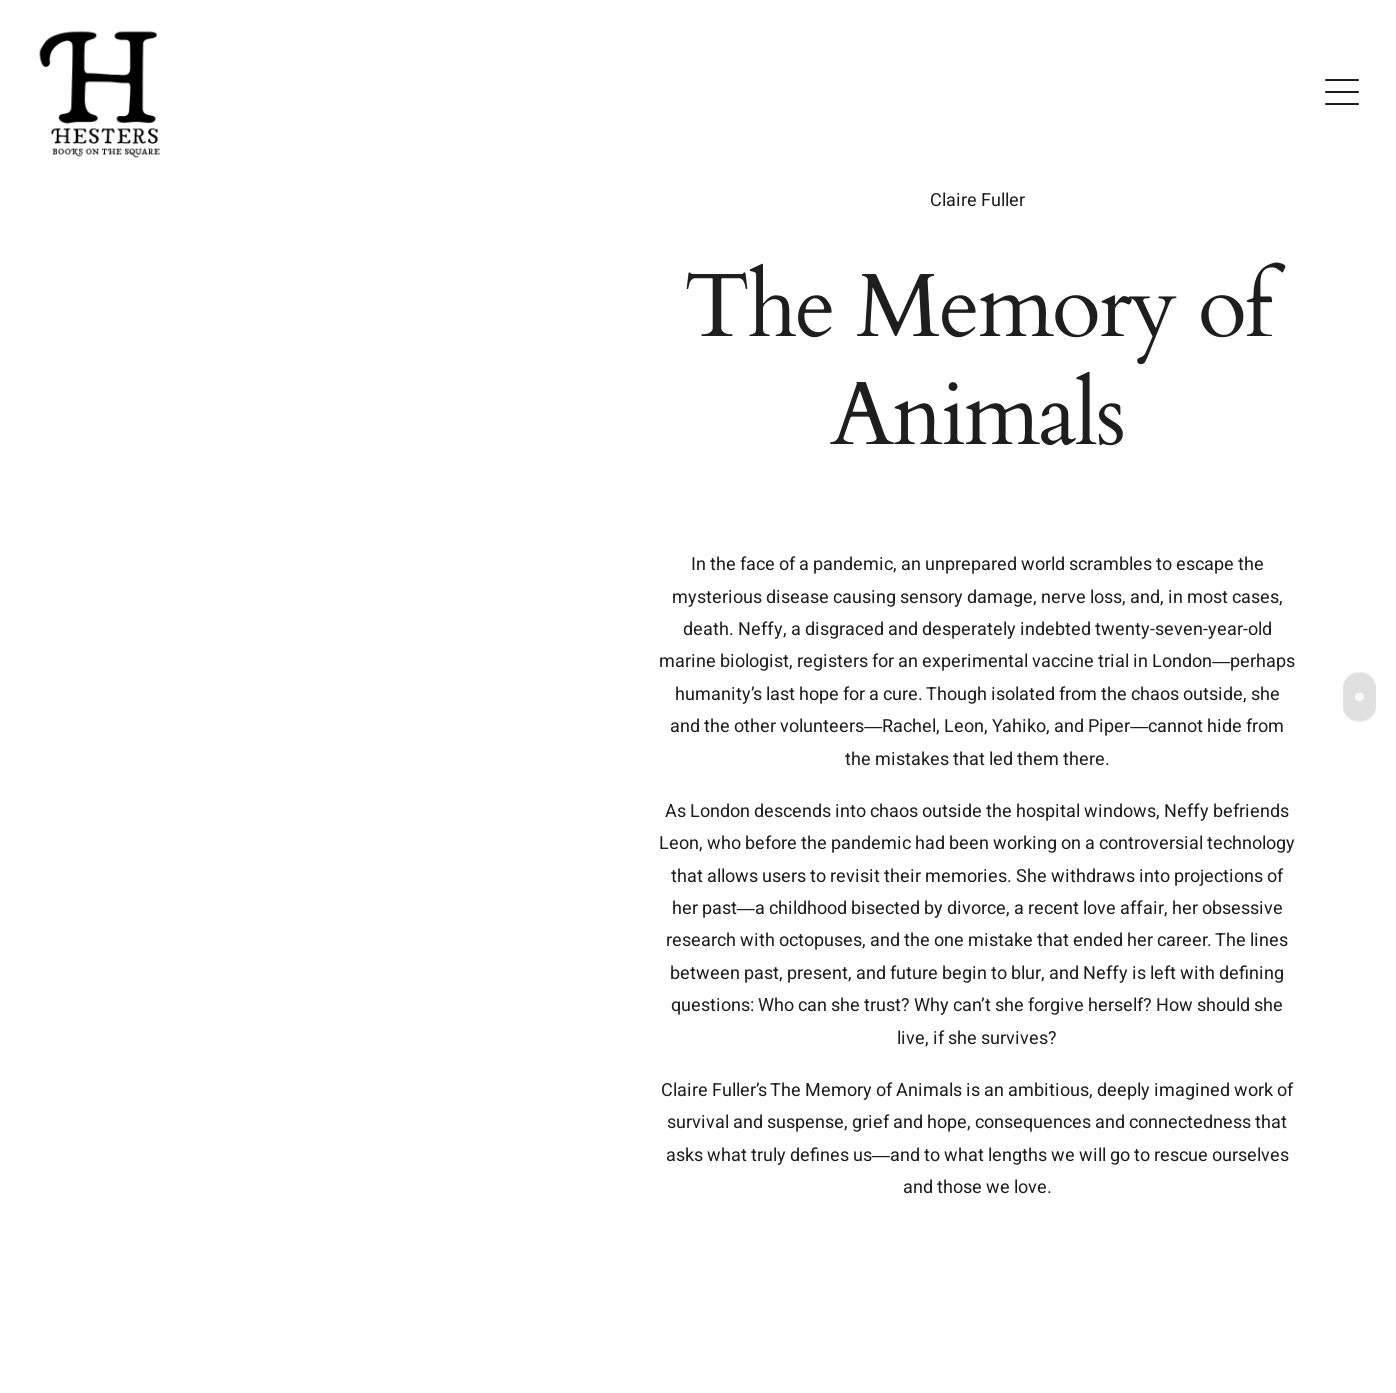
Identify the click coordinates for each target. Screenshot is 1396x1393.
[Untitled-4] (102, 28)
